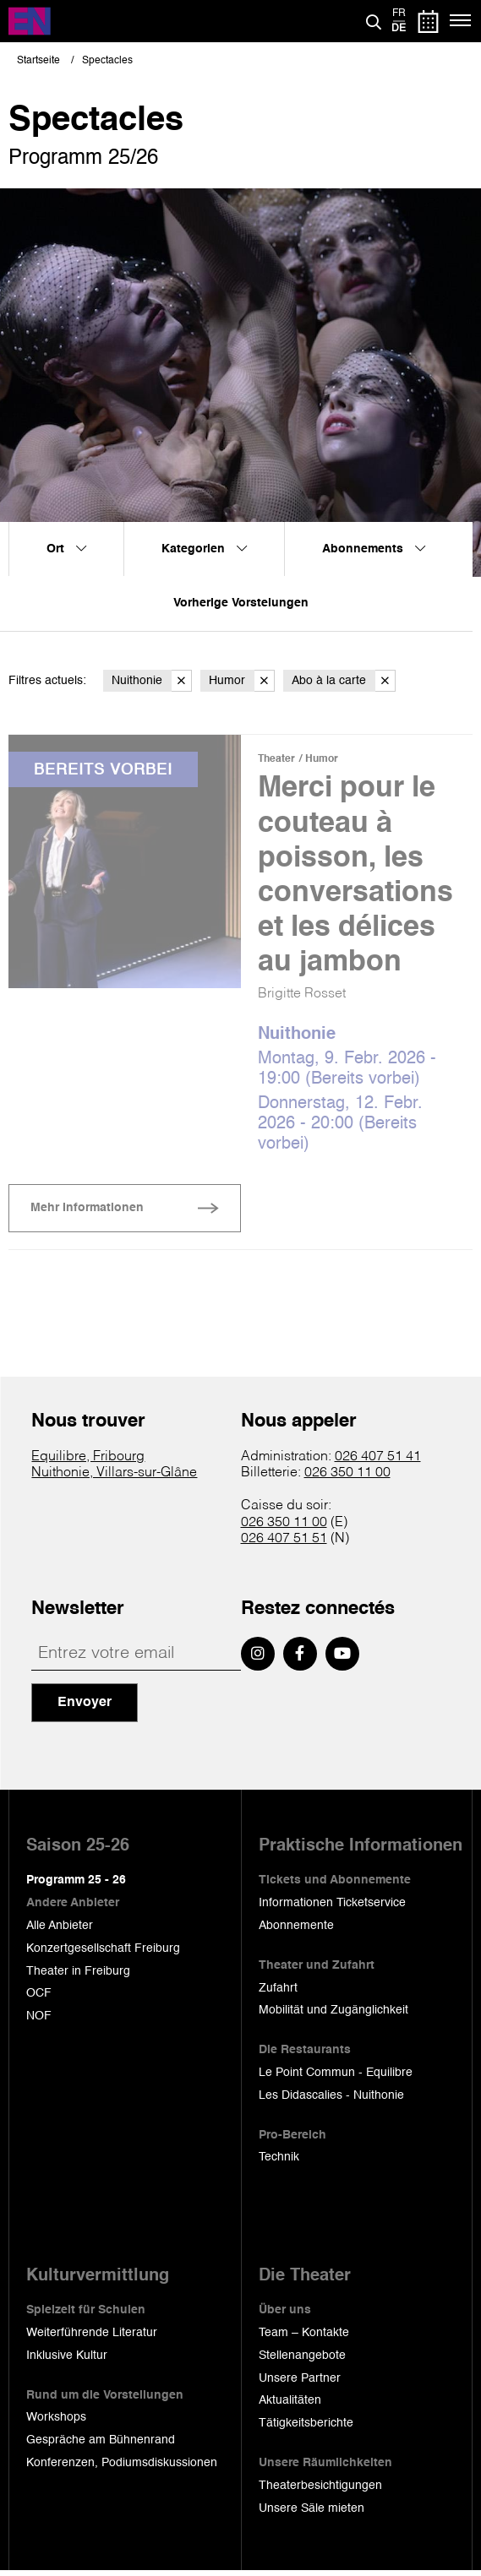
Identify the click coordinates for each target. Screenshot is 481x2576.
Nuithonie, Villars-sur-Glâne (114, 1478)
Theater (276, 759)
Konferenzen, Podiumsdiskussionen (121, 2468)
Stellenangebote (302, 2361)
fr (399, 13)
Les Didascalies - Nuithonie (331, 2100)
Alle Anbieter (59, 1931)
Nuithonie (152, 681)
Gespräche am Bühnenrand (100, 2445)
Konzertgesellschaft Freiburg (103, 1953)
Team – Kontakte (304, 2338)
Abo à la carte (344, 681)
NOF (39, 2021)
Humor (242, 681)
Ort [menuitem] (66, 549)
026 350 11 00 (347, 1478)
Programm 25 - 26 (76, 1885)
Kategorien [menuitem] (204, 549)
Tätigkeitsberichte (306, 2428)
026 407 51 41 (378, 1462)
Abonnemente (296, 1931)
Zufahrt (278, 1992)
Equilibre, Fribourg (88, 1462)
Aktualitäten (290, 2405)
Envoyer (84, 1708)
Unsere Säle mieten (311, 2513)
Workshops (56, 2422)
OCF (39, 1998)
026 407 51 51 (284, 1544)
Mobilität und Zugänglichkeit (333, 2015)
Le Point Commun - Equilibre (336, 2078)
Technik (279, 2162)
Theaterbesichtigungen (320, 2491)
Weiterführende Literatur (91, 2338)
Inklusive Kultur (66, 2361)
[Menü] (461, 21)
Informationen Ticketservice (332, 1908)
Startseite (38, 61)
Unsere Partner (300, 2383)
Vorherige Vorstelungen (241, 603)
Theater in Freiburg (78, 1975)
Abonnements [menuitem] (373, 549)
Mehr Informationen (87, 1213)
